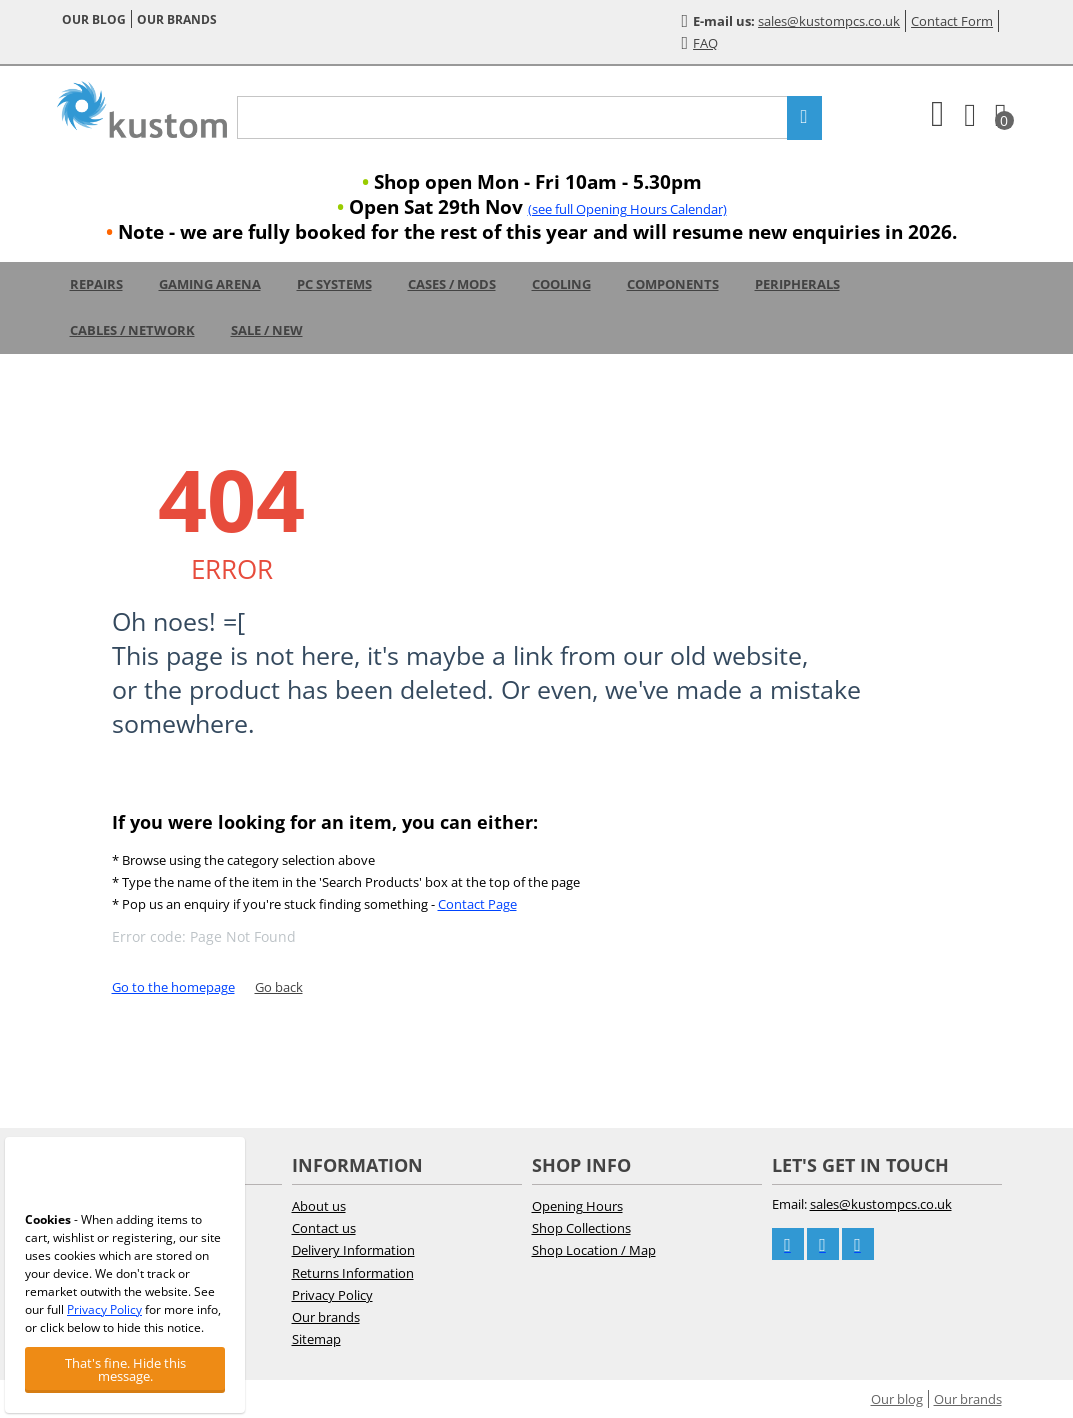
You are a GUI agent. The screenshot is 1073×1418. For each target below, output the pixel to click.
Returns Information (353, 1273)
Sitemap (316, 1339)
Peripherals (797, 284)
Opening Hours (577, 1206)
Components (673, 284)
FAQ (700, 43)
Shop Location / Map (594, 1250)
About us (319, 1206)
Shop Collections (581, 1228)
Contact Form (952, 21)
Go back (279, 987)
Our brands (177, 19)
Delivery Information (353, 1250)
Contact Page (477, 904)
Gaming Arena (210, 284)
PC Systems (334, 284)
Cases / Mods (452, 284)
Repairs (96, 284)
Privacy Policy (332, 1295)
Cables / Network (132, 330)
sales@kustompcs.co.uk (829, 21)
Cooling (561, 284)
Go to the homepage (173, 987)
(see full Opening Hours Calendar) (627, 209)
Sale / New (267, 330)
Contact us (324, 1228)
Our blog (94, 19)
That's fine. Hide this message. (125, 1369)
